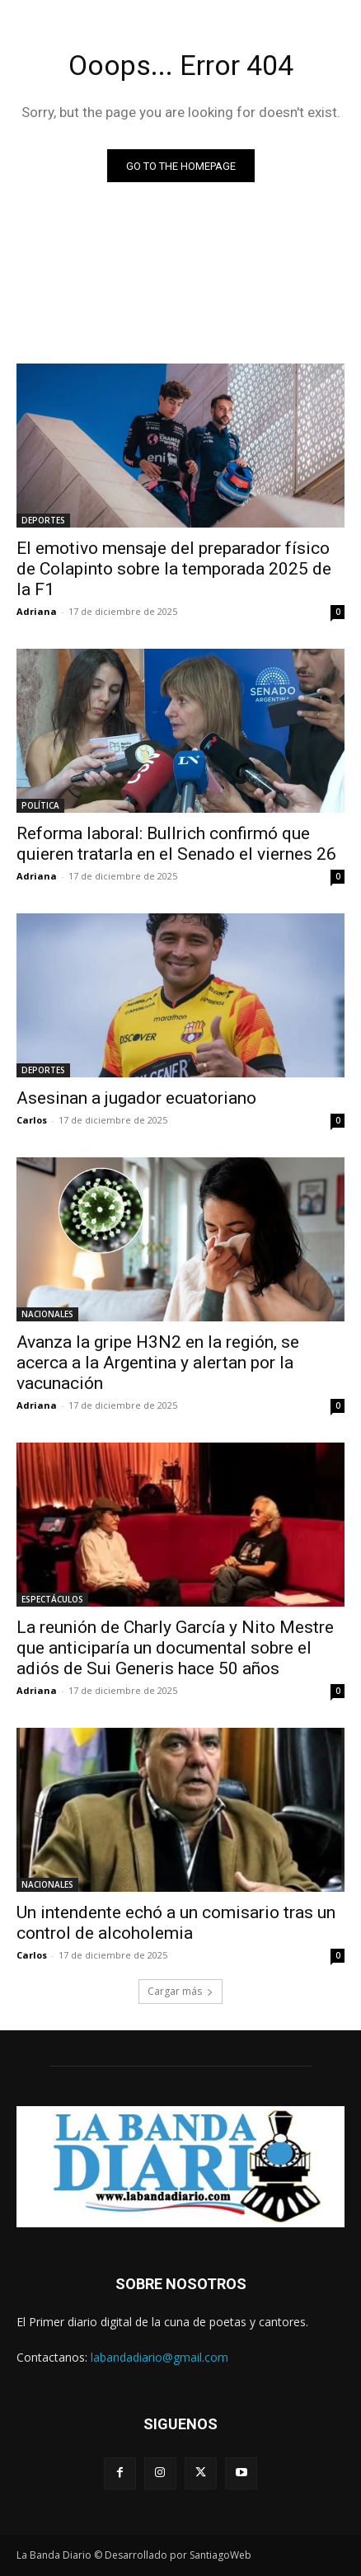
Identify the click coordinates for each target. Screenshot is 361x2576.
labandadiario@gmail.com (159, 2357)
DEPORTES (43, 520)
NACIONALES (47, 1314)
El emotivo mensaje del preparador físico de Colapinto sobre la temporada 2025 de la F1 (173, 568)
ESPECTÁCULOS (52, 1599)
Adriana (36, 611)
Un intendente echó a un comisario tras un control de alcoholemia (175, 1923)
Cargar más (180, 1991)
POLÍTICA (40, 805)
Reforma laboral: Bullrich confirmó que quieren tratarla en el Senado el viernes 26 (176, 843)
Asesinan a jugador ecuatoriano (136, 1098)
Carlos (31, 1120)
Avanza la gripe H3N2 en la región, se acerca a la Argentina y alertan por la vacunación (157, 1362)
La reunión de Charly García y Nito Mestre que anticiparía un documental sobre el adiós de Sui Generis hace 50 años (175, 1647)
